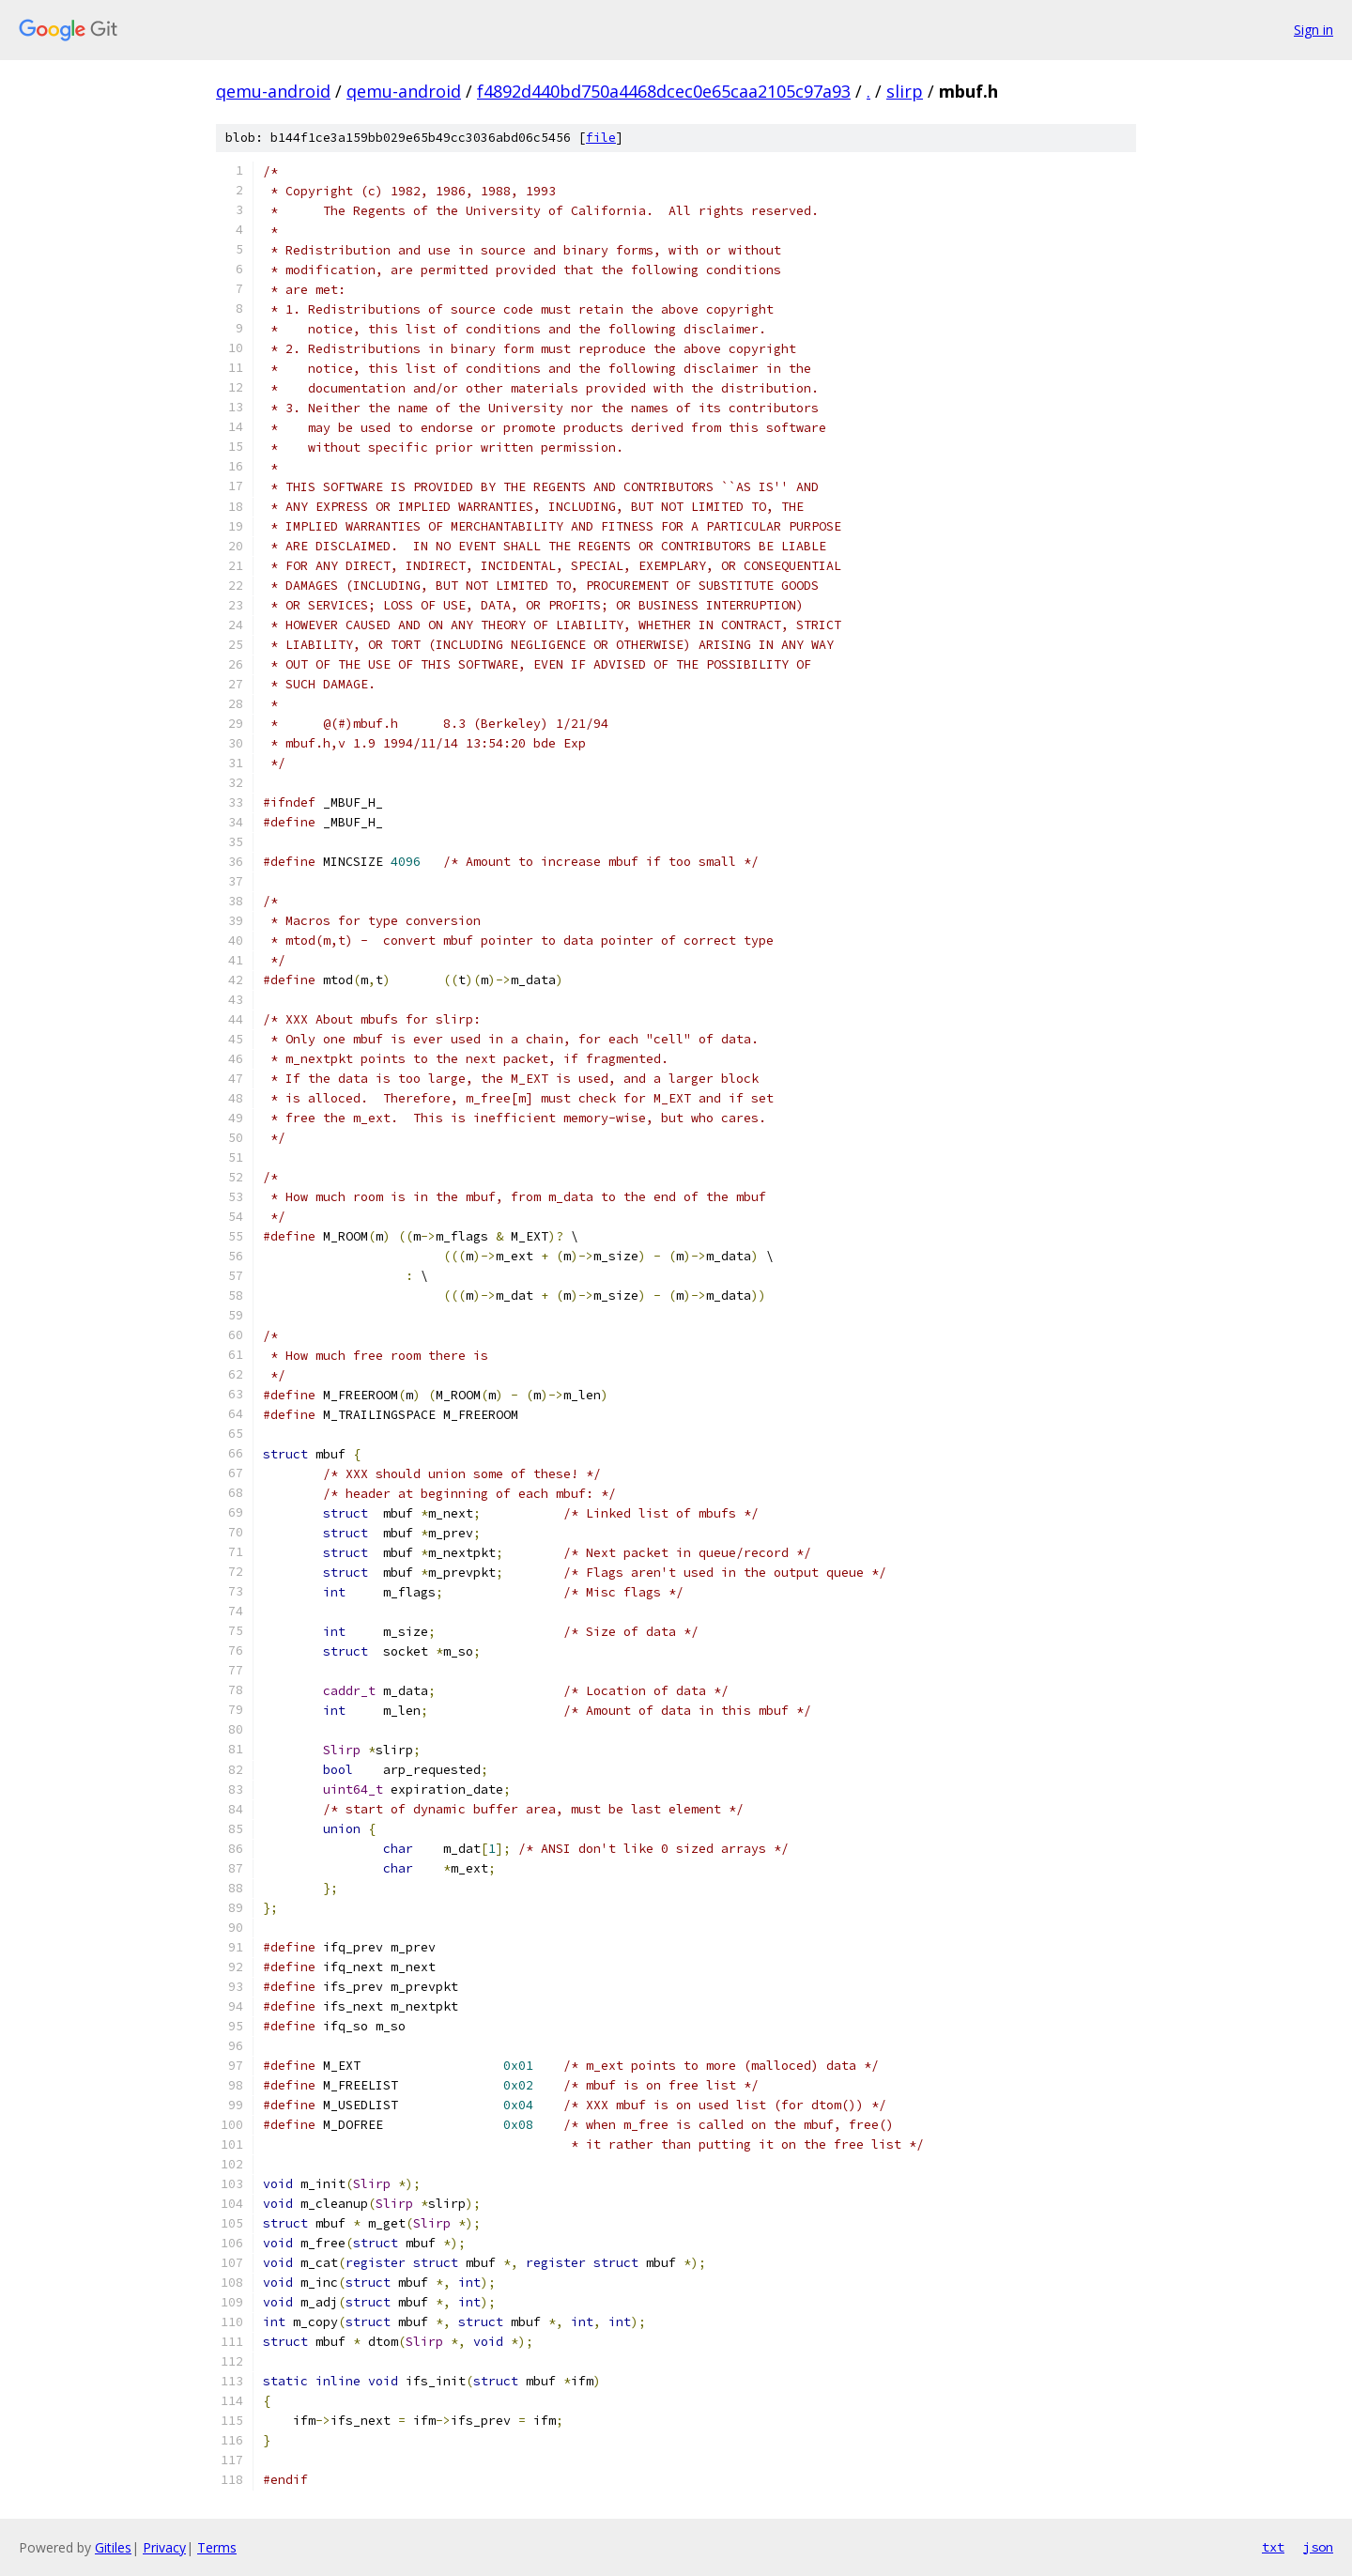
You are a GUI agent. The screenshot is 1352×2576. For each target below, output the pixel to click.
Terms (217, 2547)
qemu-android (273, 91)
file (601, 138)
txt (1273, 2546)
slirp (904, 91)
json (1318, 2546)
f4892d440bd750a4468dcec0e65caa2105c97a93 (664, 91)
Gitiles (113, 2547)
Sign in (1313, 30)
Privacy (164, 2547)
